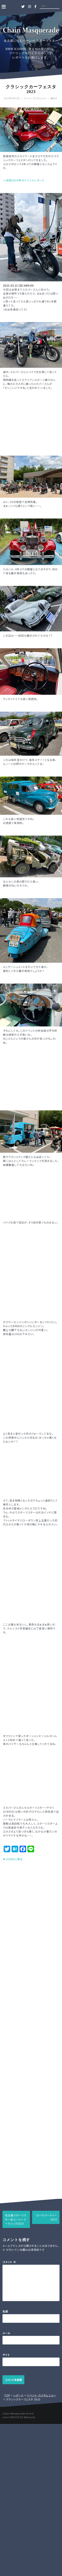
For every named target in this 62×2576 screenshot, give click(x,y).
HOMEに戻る (12, 1859)
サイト (6, 2355)
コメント (9, 2262)
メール (6, 2333)
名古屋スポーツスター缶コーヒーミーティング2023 (15, 2219)
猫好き (54, 98)
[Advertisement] (31, 421)
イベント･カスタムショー (35, 98)
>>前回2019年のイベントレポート (23, 180)
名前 (5, 2311)
